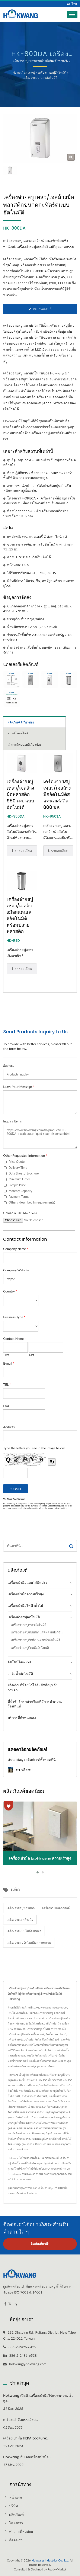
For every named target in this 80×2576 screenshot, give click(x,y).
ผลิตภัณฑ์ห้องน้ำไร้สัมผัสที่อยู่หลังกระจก (32, 1687)
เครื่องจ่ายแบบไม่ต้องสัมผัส (24, 1931)
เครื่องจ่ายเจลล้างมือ (20, 1919)
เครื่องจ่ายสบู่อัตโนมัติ (52, 72)
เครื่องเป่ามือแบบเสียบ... (20, 2419)
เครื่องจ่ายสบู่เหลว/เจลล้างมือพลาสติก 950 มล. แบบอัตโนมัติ (20, 795)
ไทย (74, 4)
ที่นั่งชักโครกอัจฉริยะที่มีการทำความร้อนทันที (35, 1703)
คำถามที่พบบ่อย (21, 2531)
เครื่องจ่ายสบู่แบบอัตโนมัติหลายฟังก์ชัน (37, 1632)
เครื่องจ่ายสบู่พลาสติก (21, 1908)
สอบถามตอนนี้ (40, 309)
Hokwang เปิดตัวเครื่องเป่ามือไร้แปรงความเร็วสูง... (38, 2398)
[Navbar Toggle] (72, 14)
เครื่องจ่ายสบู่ (45, 2187)
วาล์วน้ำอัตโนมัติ (20, 1673)
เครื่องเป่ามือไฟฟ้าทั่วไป (25, 1605)
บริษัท (13, 2506)
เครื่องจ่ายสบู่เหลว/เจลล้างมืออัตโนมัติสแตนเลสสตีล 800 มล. (57, 795)
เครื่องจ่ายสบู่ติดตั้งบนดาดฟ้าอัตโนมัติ (35, 1640)
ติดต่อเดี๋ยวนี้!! (40, 2244)
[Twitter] (10, 2304)
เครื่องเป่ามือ (60, 2187)
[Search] (34, 1545)
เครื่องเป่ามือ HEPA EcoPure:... (26, 2438)
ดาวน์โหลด (19, 1770)
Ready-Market (57, 2569)
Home (16, 72)
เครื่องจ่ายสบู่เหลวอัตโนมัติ (40, 77)
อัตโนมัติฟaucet (19, 1662)
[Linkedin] (15, 2304)
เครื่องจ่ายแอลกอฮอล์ (56, 1908)
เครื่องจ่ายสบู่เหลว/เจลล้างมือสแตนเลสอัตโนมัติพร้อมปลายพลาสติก (20, 915)
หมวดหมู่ (29, 72)
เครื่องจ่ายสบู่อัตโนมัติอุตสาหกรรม (29, 1942)
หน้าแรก (15, 2497)
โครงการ (16, 2523)
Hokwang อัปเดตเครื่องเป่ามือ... (27, 2457)
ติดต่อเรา (32, 2193)
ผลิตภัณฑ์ (16, 2514)
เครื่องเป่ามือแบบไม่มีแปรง (27, 1582)
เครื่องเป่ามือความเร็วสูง (26, 1594)
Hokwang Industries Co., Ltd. (50, 2560)
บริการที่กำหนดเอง (22, 1718)
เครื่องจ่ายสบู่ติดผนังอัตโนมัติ (30, 1647)
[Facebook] (5, 2304)
